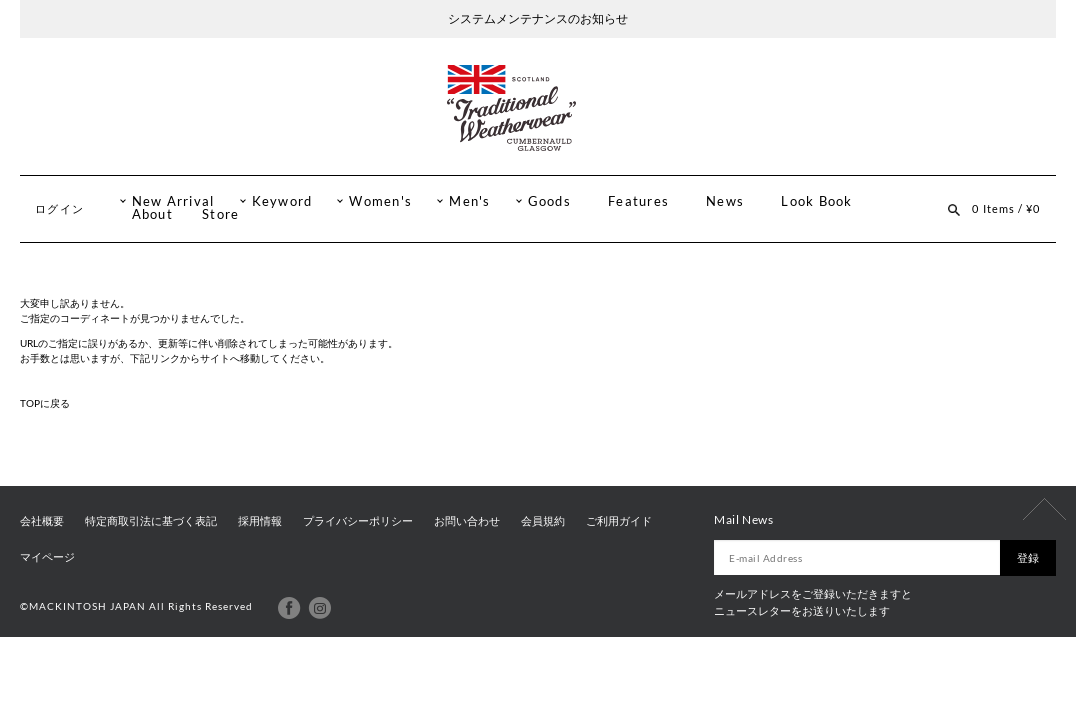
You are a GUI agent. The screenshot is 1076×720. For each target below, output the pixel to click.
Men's (469, 201)
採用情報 (260, 521)
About (152, 214)
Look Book (816, 201)
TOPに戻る (45, 403)
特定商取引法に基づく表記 (151, 521)
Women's (380, 201)
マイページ (47, 557)
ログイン (59, 208)
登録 (1028, 557)
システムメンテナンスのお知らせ (538, 18)
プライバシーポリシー (358, 521)
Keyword (282, 201)
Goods (549, 201)
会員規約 (543, 521)
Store (220, 214)
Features (638, 201)
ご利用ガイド (619, 521)
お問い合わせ (467, 521)
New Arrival (173, 201)
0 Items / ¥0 (1006, 208)
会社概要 (42, 521)
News (725, 201)
